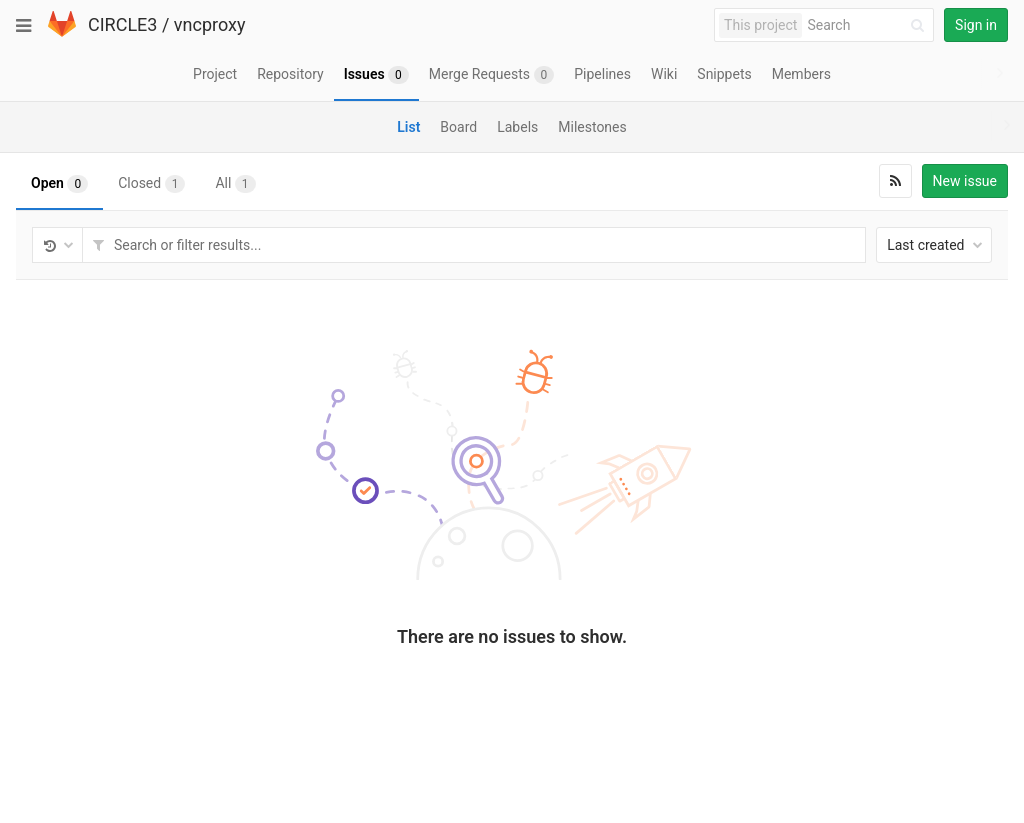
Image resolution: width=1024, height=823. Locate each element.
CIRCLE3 (122, 24)
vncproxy (210, 24)
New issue (965, 181)
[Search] (869, 25)
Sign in (976, 25)
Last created (935, 245)
